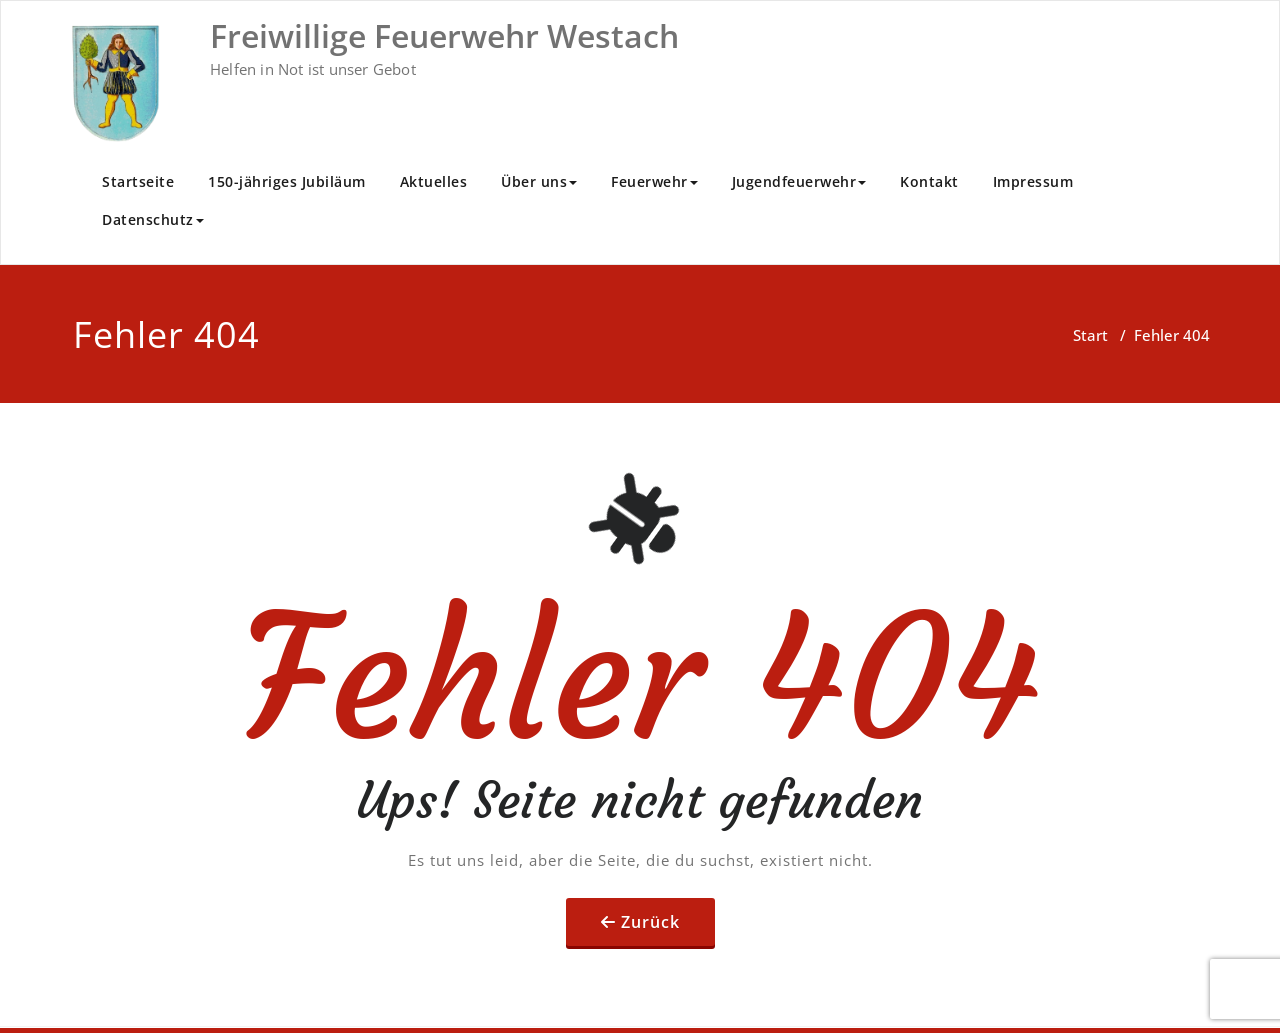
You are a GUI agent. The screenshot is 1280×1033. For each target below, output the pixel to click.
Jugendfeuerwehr (799, 181)
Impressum (1033, 181)
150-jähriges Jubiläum (287, 181)
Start (1090, 335)
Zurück (650, 922)
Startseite (138, 181)
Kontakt (929, 181)
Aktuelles (434, 181)
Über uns (539, 181)
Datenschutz (153, 219)
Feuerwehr (654, 181)
